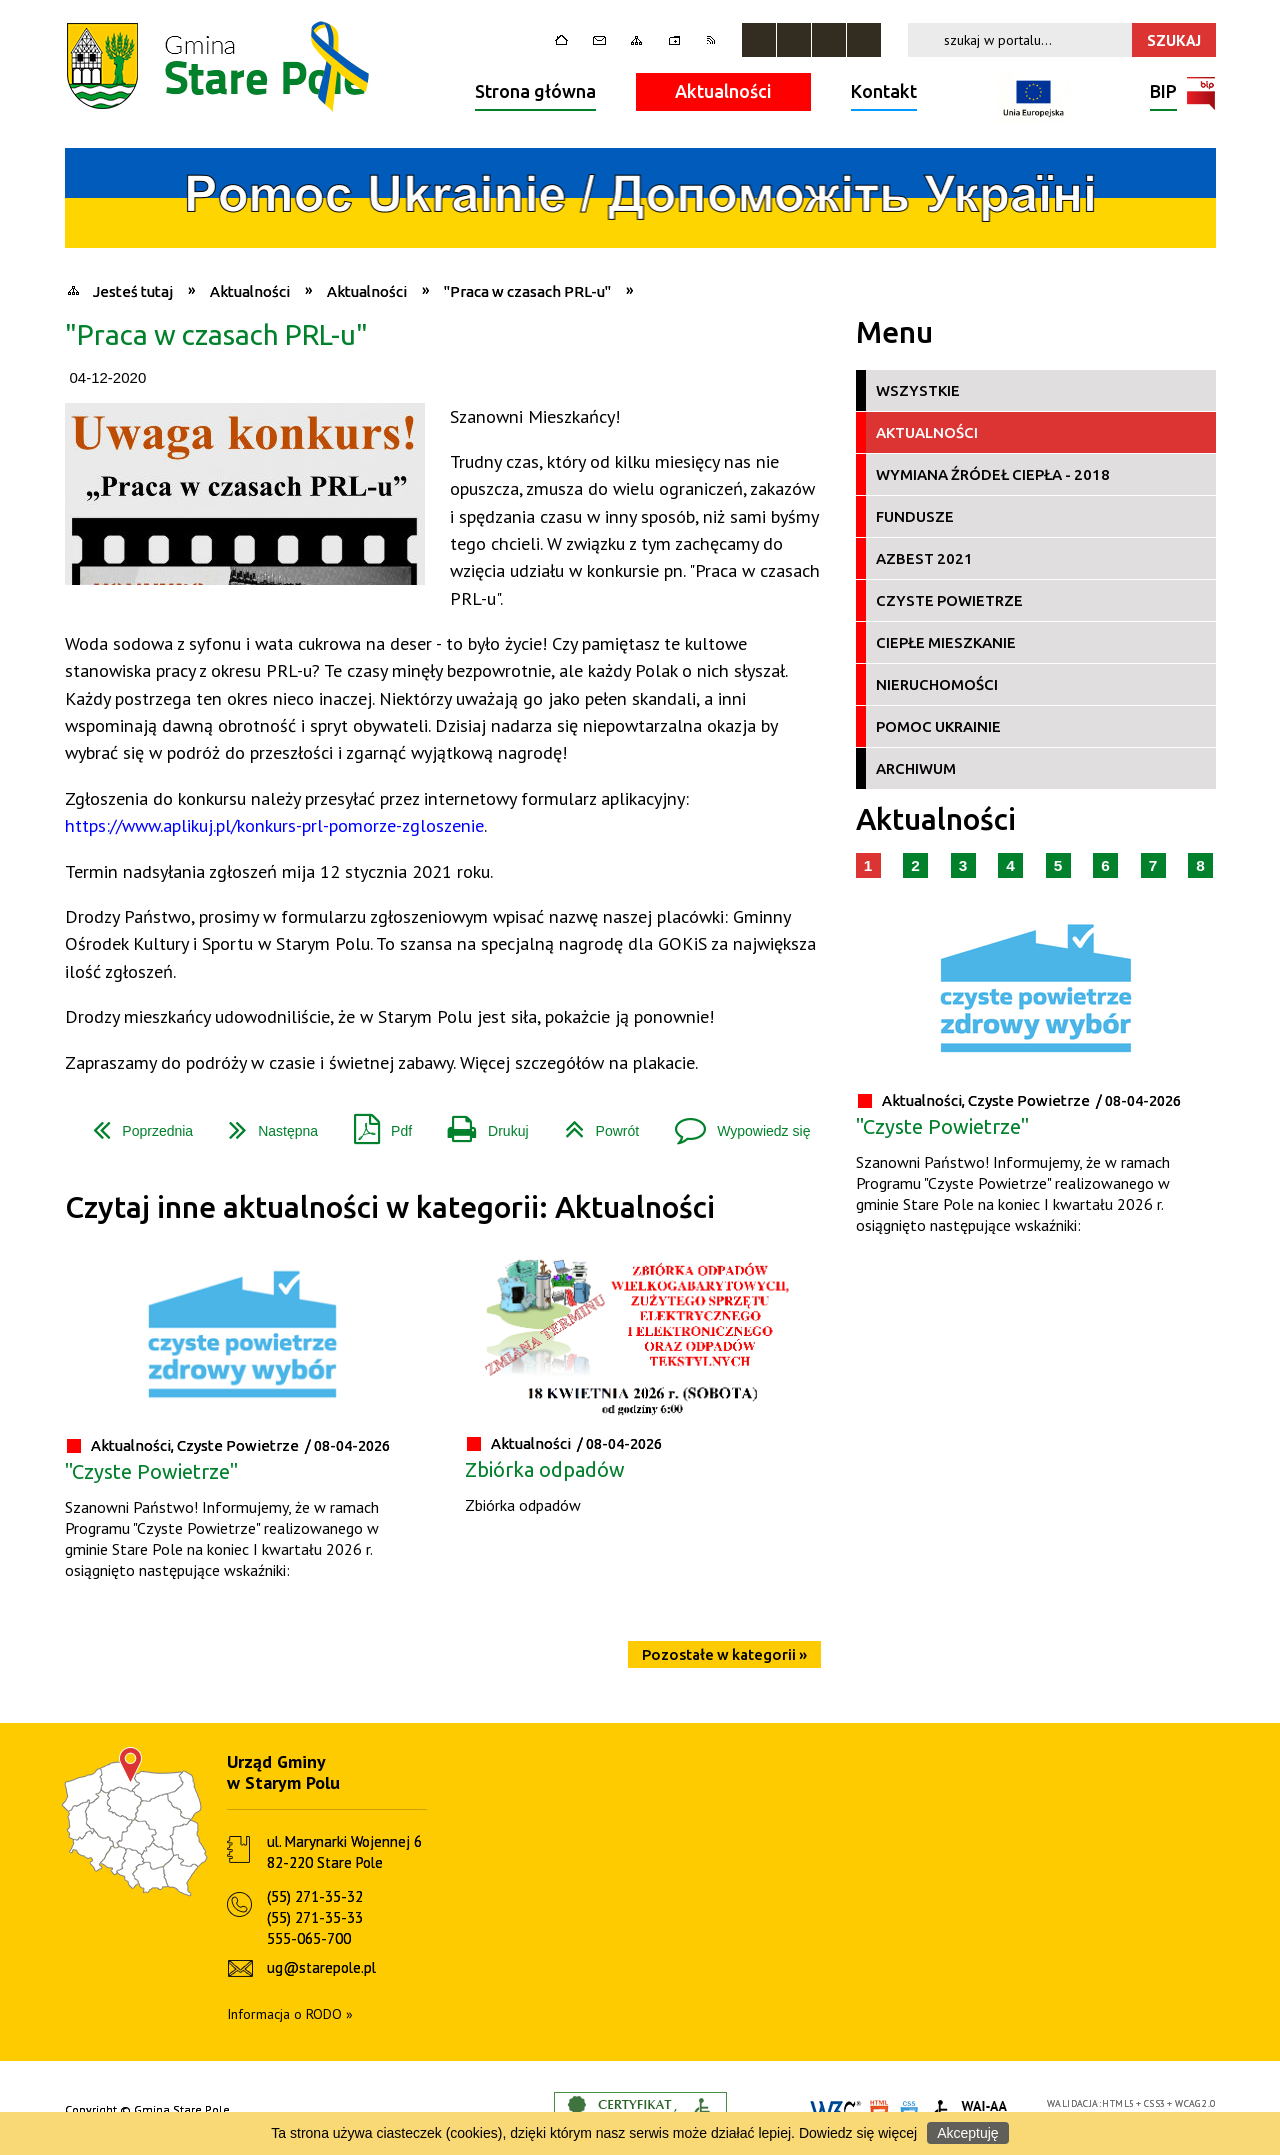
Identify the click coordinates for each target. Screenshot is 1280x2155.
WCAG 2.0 (1195, 2103)
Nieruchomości (937, 684)
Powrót (594, 1123)
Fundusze (915, 516)
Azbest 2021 (924, 558)
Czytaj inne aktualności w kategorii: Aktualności (390, 1207)
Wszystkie (918, 390)
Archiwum (916, 768)
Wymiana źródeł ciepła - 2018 (993, 474)
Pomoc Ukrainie (938, 726)
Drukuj (480, 1123)
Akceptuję (967, 2133)
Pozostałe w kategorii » (724, 1654)
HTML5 (1118, 2103)
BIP (1163, 93)
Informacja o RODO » (290, 2014)
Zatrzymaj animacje (759, 40)
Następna (265, 1123)
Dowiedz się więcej (858, 2133)
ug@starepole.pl (321, 1967)
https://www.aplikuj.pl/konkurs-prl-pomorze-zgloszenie (274, 825)
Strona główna (535, 91)
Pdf (375, 1123)
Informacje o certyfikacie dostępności (640, 2110)
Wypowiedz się (734, 1123)
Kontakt (884, 91)
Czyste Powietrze (949, 600)
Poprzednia (135, 1123)
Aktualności (723, 91)
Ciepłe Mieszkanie (946, 642)
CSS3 (1155, 2103)
